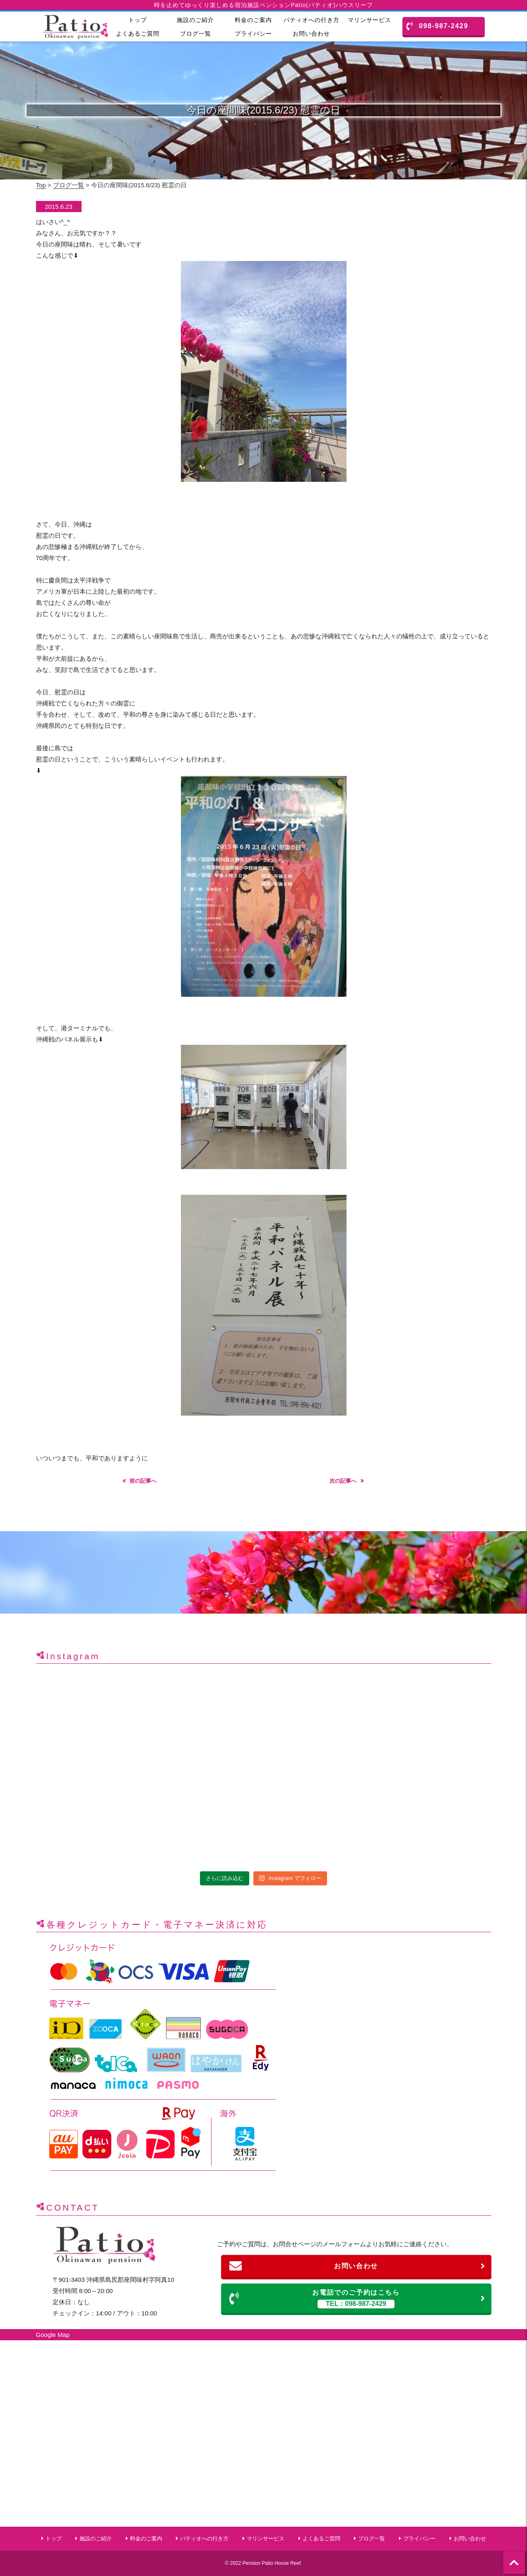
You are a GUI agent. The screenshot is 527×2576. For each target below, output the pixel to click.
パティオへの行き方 (311, 20)
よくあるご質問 (137, 33)
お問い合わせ (311, 33)
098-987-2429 (437, 26)
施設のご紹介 (195, 20)
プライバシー (253, 33)
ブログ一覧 (195, 33)
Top (41, 184)
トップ (137, 20)
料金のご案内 (253, 20)
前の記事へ (143, 1481)
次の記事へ (343, 1481)
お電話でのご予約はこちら (357, 2298)
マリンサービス (369, 20)
